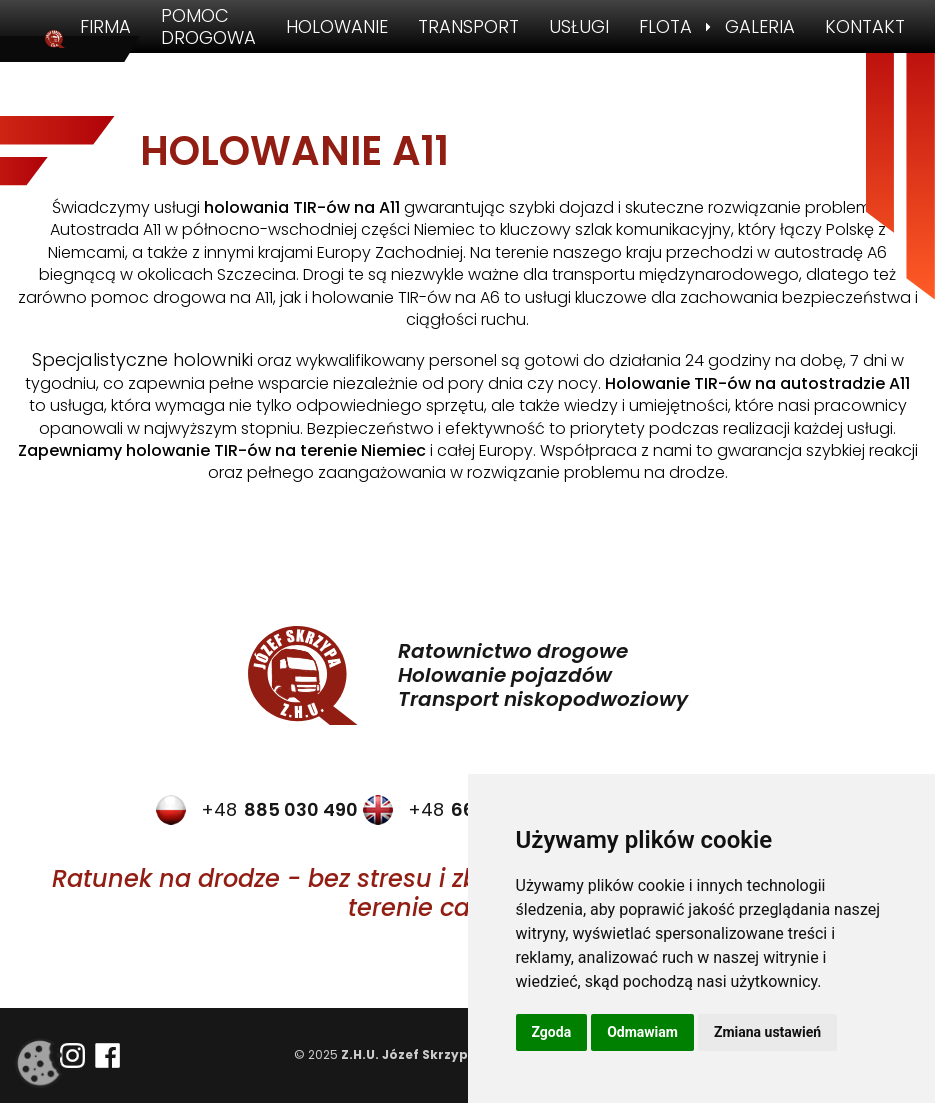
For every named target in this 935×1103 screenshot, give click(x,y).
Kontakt (865, 26)
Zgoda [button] (552, 1032)
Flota (665, 26)
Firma (105, 26)
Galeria (760, 26)
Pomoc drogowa (208, 26)
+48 (257, 810)
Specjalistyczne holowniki (142, 359)
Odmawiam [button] (642, 1032)
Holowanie (337, 26)
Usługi (579, 26)
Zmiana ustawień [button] (767, 1032)
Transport (468, 26)
